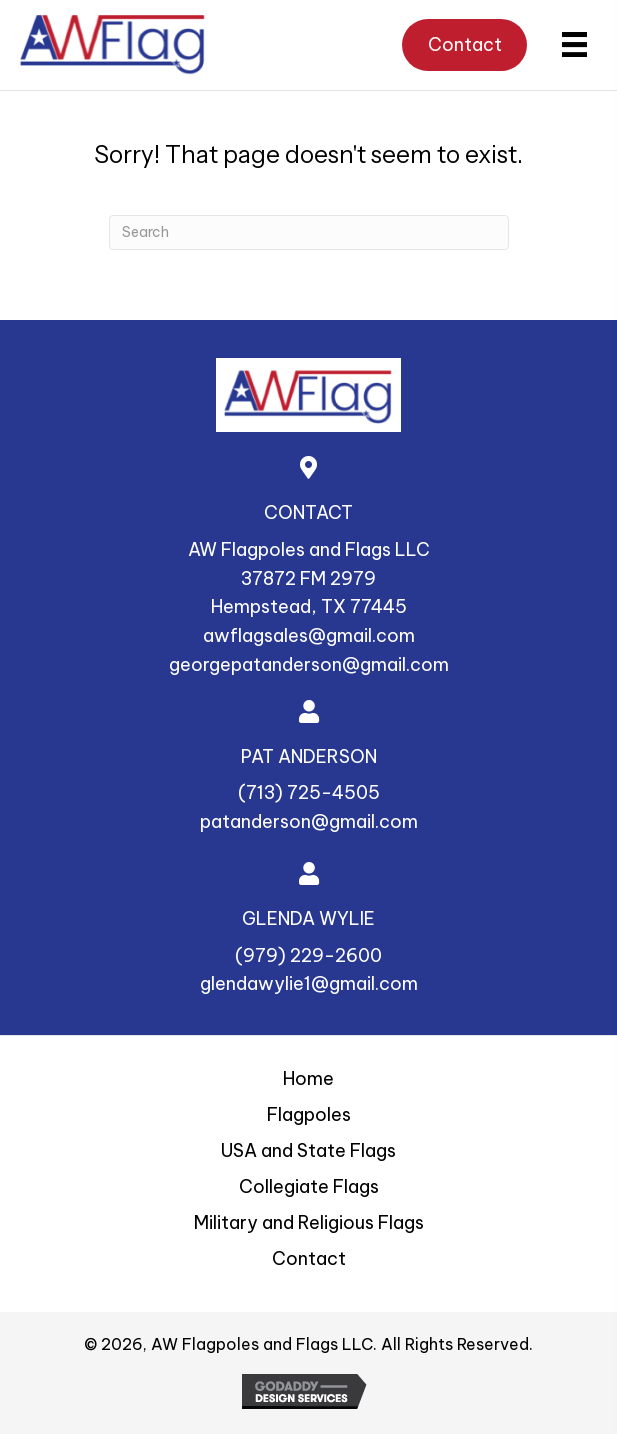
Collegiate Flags (309, 1186)
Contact (309, 1258)
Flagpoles (309, 1114)
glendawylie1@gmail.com (309, 983)
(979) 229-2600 (308, 955)
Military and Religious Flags (309, 1222)
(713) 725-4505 (309, 792)
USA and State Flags (308, 1150)
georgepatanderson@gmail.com (309, 664)
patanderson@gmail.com (309, 821)
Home (308, 1078)
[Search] (309, 232)
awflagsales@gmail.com (309, 635)
